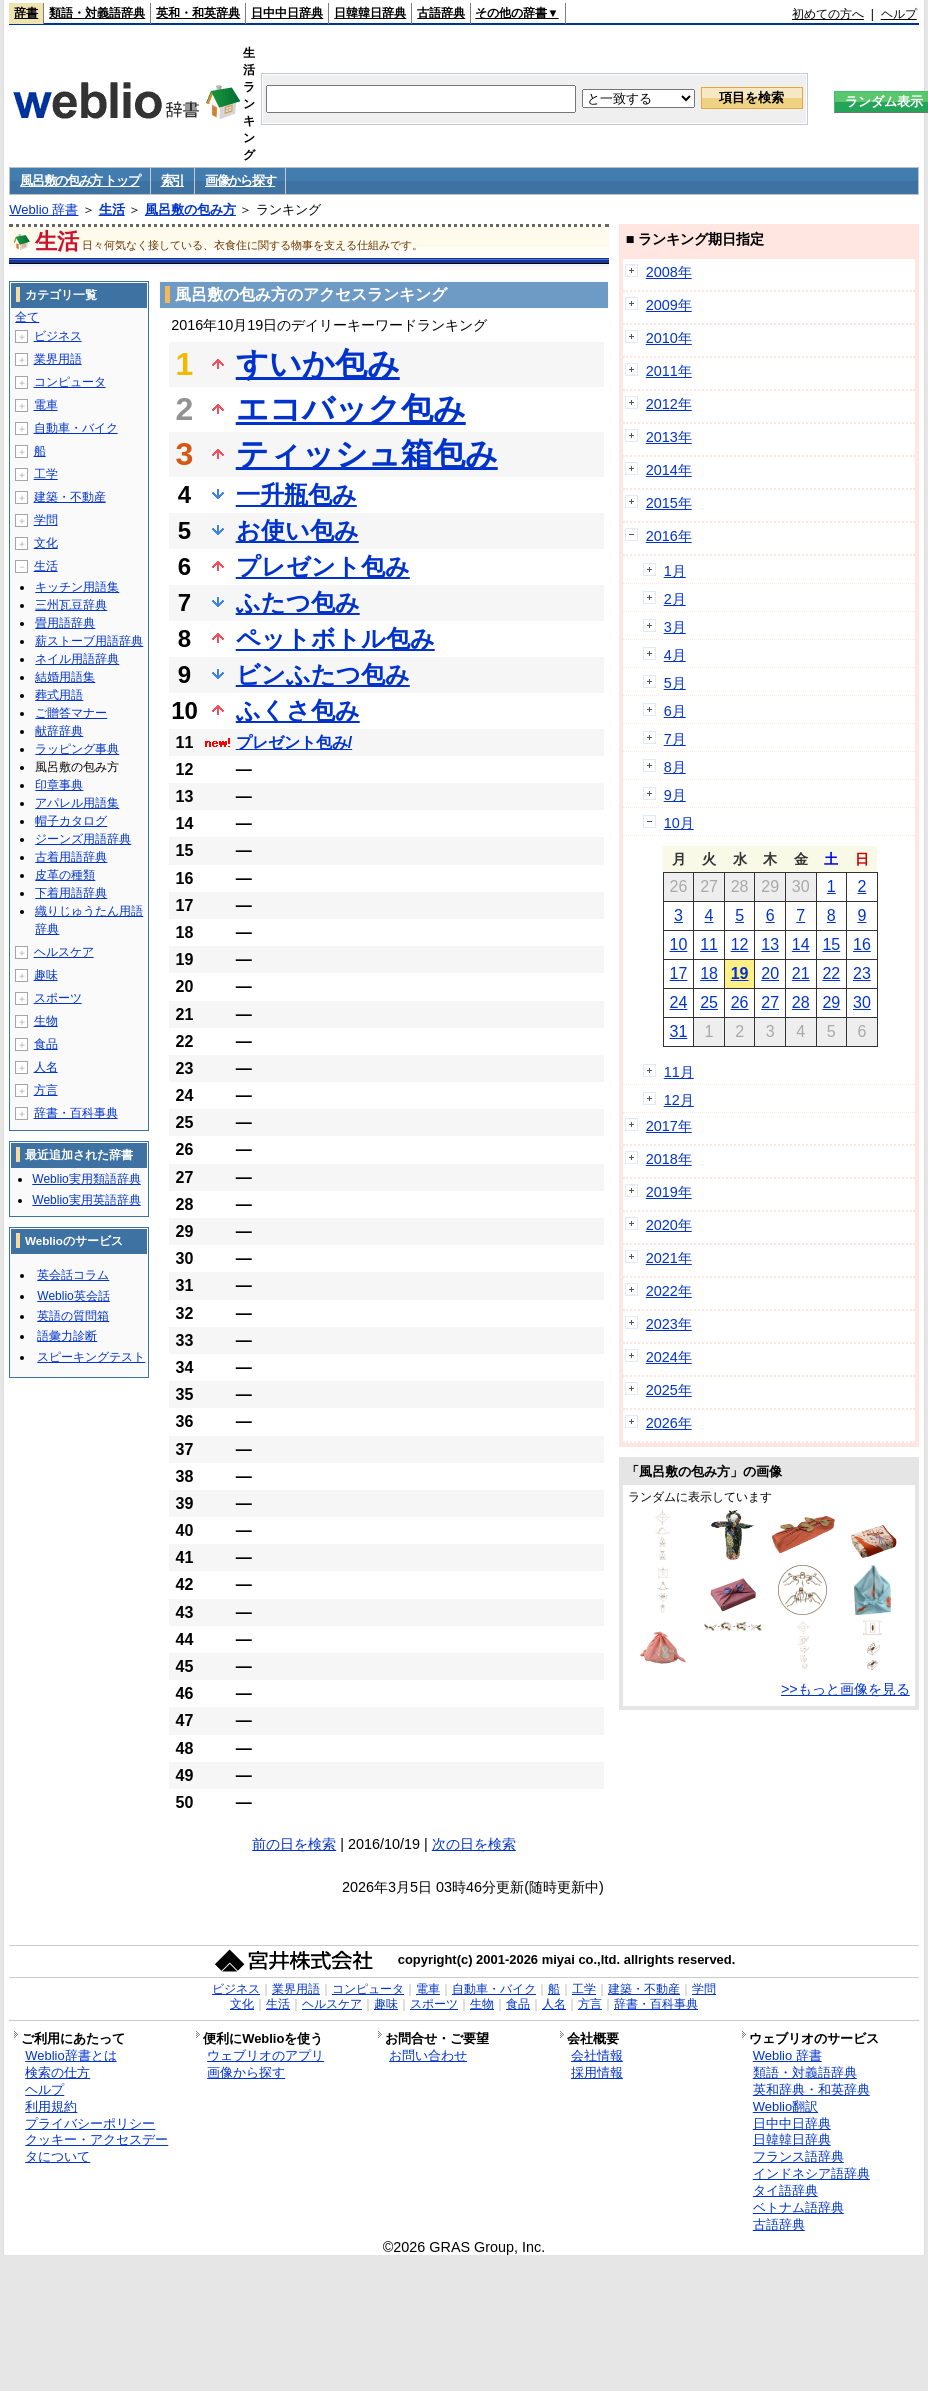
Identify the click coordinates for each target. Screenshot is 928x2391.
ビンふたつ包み (323, 674)
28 (801, 1002)
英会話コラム (73, 1275)
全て (27, 317)
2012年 (669, 404)
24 (679, 1002)
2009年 (669, 305)
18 (709, 973)
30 (862, 1002)
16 (862, 944)
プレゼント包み (323, 566)
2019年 (669, 1192)
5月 (675, 683)
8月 (675, 767)
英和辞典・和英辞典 (811, 2089)
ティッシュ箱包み (367, 454)
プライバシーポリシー (90, 2123)
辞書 (26, 13)
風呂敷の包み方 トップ (79, 180)
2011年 (669, 371)
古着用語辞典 (71, 857)
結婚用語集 (65, 677)
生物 (46, 1021)
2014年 (669, 470)
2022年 (669, 1291)
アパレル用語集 (77, 803)
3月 (675, 627)
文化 (46, 543)
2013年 (669, 437)
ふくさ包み (298, 710)
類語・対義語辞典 (97, 13)
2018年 (669, 1159)
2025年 (669, 1390)
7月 (675, 739)
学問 (46, 520)
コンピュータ (70, 382)
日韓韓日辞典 (370, 13)
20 (770, 973)
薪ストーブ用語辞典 (89, 641)
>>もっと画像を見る (845, 1689)
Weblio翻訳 (785, 2106)
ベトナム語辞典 (798, 2207)
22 (831, 973)
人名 (46, 1067)
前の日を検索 (294, 1844)
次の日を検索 (474, 1844)
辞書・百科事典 (76, 1113)
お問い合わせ (428, 2055)
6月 (675, 711)
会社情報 (597, 2055)
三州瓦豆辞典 (71, 605)
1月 (675, 571)
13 (770, 944)
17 (679, 973)
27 (770, 1002)
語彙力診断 (67, 1336)
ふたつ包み (298, 602)
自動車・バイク (76, 428)
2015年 (669, 503)
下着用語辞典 (71, 893)
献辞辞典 (59, 731)
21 (801, 973)
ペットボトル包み (335, 638)
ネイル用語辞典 (77, 659)
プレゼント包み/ (294, 742)
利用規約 (51, 2106)
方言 (46, 1090)
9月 (675, 795)
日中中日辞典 (287, 13)
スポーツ (58, 998)
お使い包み (297, 530)
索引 (172, 180)
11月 (679, 1072)
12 (740, 944)
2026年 (669, 1423)
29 (831, 1002)
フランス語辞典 (798, 2156)
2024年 (669, 1357)
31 (679, 1031)
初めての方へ (828, 14)
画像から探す (240, 180)
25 (709, 1002)
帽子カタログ (71, 821)
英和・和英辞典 (198, 13)
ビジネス (58, 336)
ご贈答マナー (71, 713)
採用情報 (597, 2072)
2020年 (669, 1225)
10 (679, 944)
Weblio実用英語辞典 (86, 1200)
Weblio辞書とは (70, 2055)
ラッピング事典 (77, 749)
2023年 (669, 1324)
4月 (675, 655)
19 (740, 973)
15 (831, 944)
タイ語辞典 (785, 2190)
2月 (675, 599)
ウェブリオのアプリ (265, 2055)
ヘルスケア (64, 952)
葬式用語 (59, 695)
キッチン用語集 (77, 587)
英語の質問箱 (73, 1316)
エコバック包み (351, 409)
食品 (46, 1044)
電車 (46, 405)
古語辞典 (441, 13)
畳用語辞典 (65, 623)
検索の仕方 (57, 2072)
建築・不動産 (70, 497)
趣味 (46, 975)
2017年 (669, 1126)
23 (862, 973)
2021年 (669, 1258)
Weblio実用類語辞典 (86, 1179)
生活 (112, 209)
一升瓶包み (296, 494)
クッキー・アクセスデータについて (96, 2148)
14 (801, 944)
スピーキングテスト (91, 1357)
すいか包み (318, 364)
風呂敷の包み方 (190, 209)
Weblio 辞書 (43, 209)
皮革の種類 (65, 875)
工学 (46, 474)
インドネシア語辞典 (811, 2173)
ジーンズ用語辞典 (83, 839)
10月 (679, 823)
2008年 (669, 272)
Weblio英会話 (73, 1296)
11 (709, 944)
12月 (679, 1100)
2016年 (669, 536)
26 (740, 1002)
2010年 (669, 338)
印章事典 (59, 785)
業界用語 (58, 359)
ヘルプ (899, 14)
